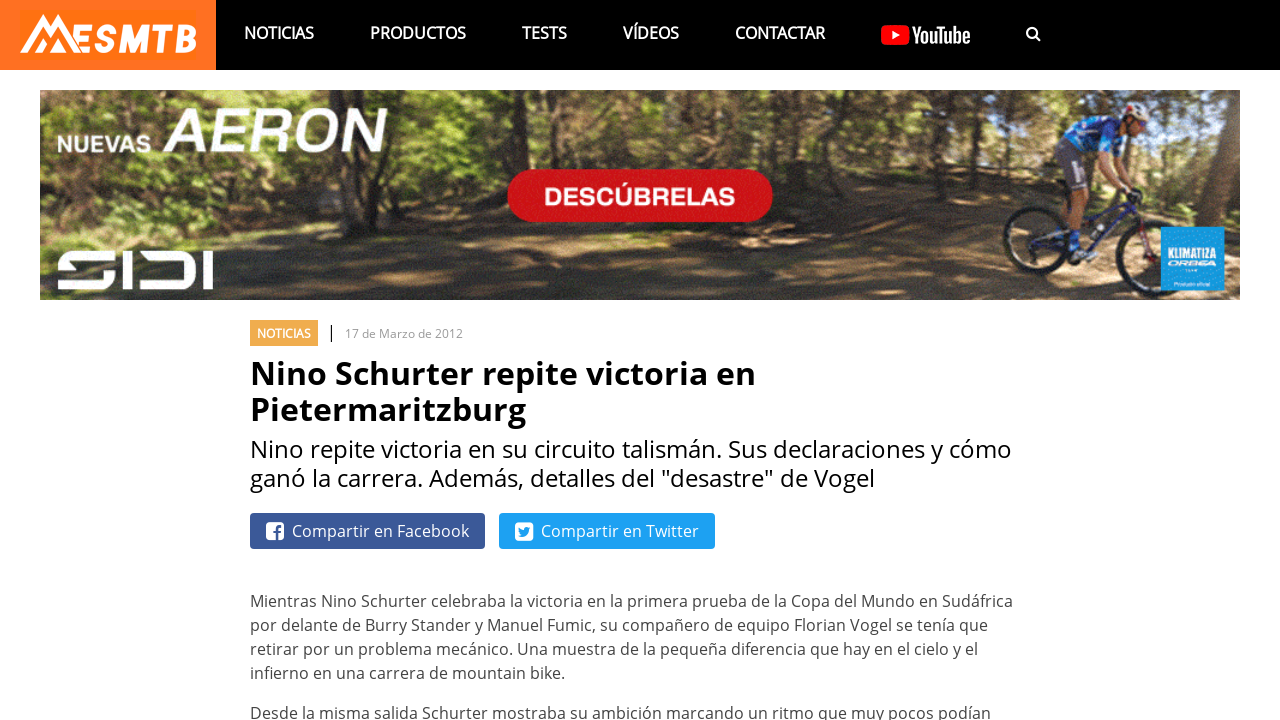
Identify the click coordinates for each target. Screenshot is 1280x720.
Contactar (780, 33)
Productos (418, 33)
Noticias (279, 33)
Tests (544, 33)
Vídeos (651, 33)
